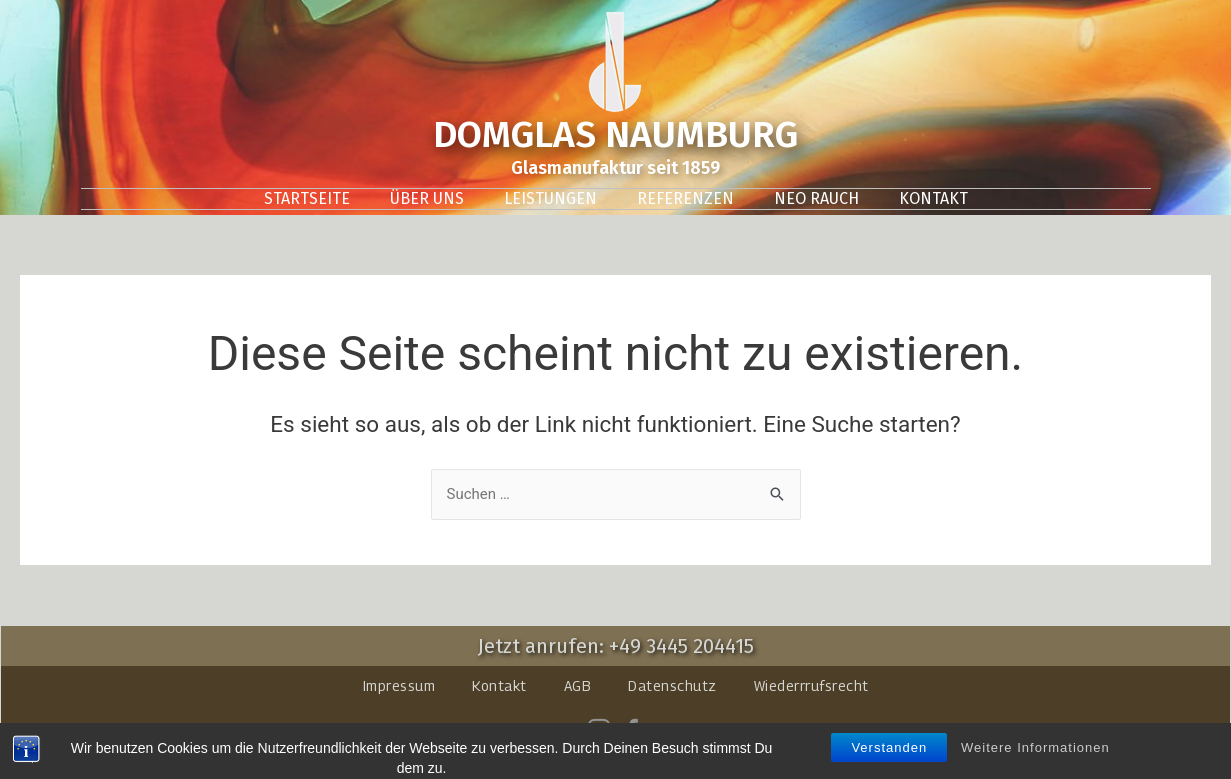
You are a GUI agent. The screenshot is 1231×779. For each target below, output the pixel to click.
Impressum (399, 685)
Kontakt (933, 198)
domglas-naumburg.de (590, 756)
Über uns (427, 198)
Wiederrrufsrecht (811, 685)
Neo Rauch (816, 198)
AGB (578, 685)
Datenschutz (672, 685)
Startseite (307, 198)
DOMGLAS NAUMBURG (615, 134)
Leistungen (550, 198)
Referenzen (685, 198)
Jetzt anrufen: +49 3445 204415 (616, 646)
